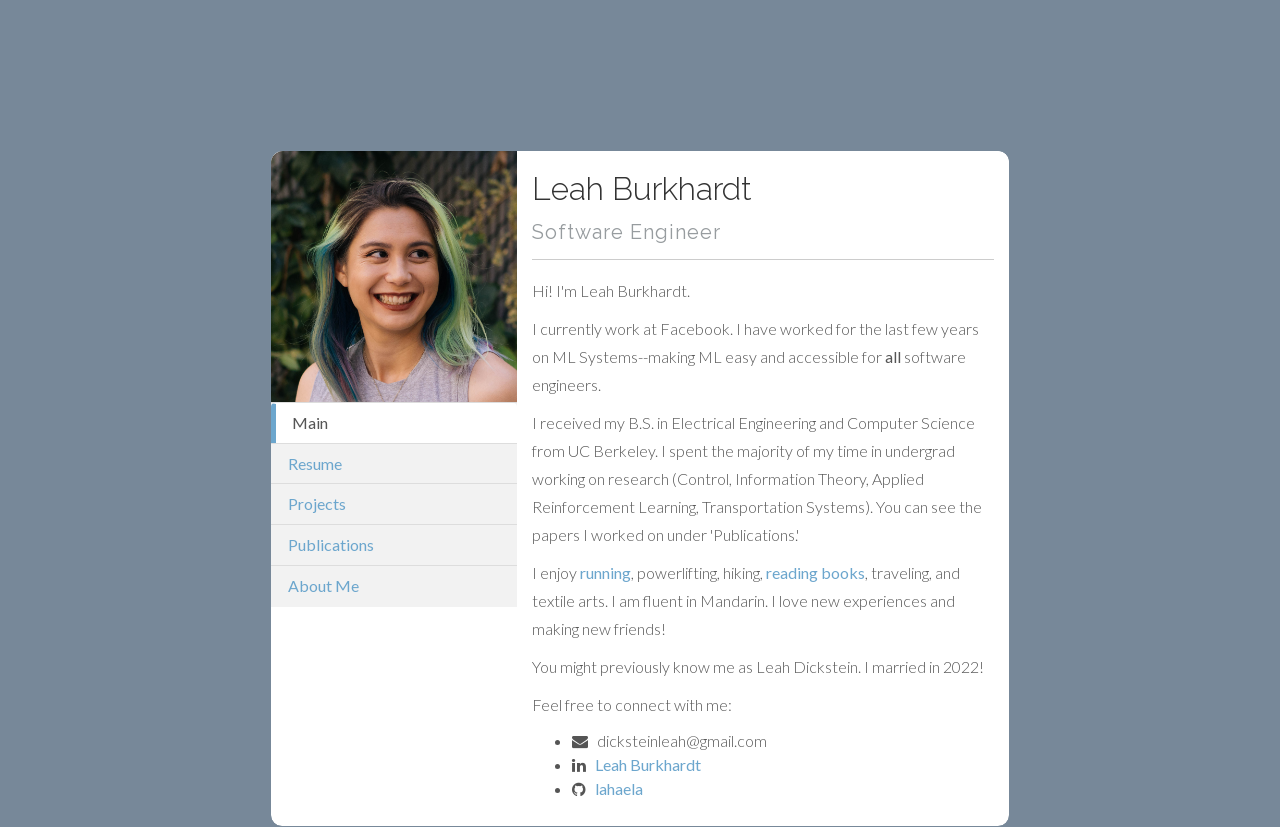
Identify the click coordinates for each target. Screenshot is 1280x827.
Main (310, 422)
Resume (315, 463)
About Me (323, 585)
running (605, 572)
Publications (331, 544)
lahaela (619, 788)
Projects (317, 503)
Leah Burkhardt (648, 764)
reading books (815, 572)
